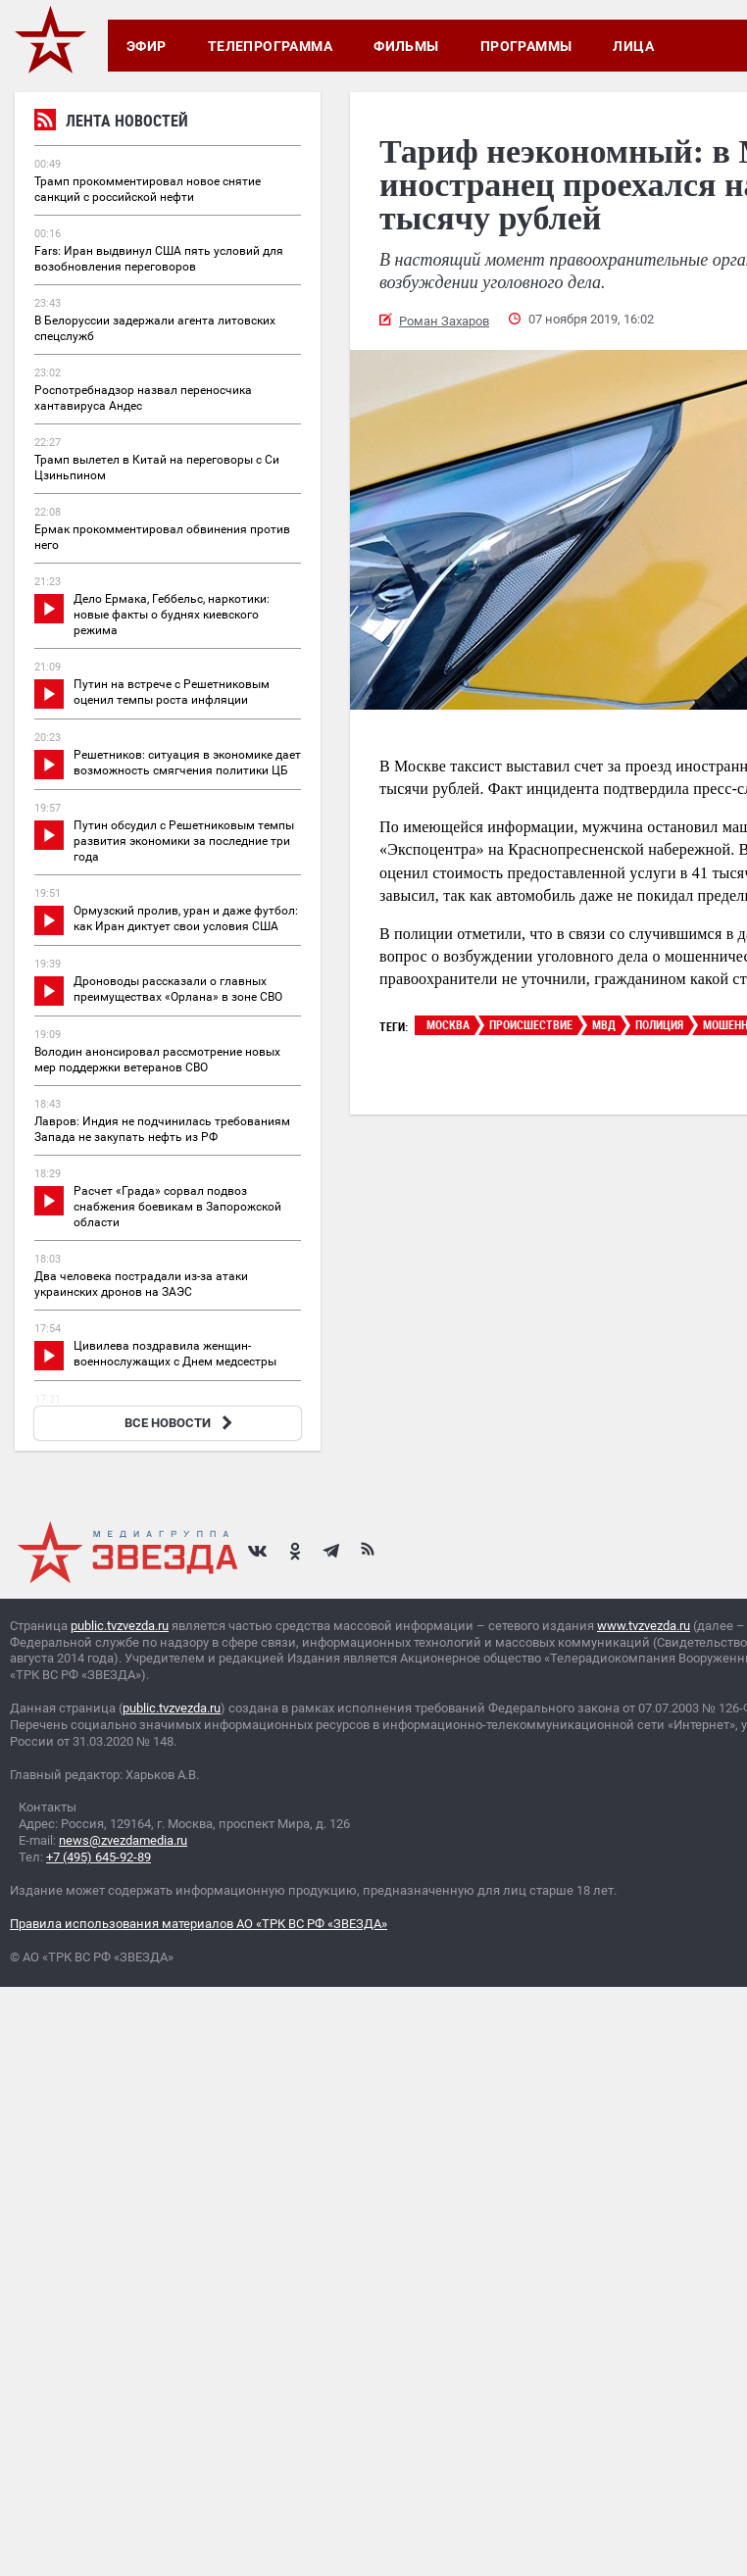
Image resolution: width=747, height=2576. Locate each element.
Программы (526, 46)
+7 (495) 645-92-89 (98, 1857)
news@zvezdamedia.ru (123, 1840)
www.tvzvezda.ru (643, 1625)
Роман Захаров (444, 321)
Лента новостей (111, 123)
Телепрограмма (270, 46)
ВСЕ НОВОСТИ (180, 1422)
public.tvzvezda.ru (120, 1625)
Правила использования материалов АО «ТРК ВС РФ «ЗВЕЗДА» (198, 1923)
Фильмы (406, 46)
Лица (633, 46)
